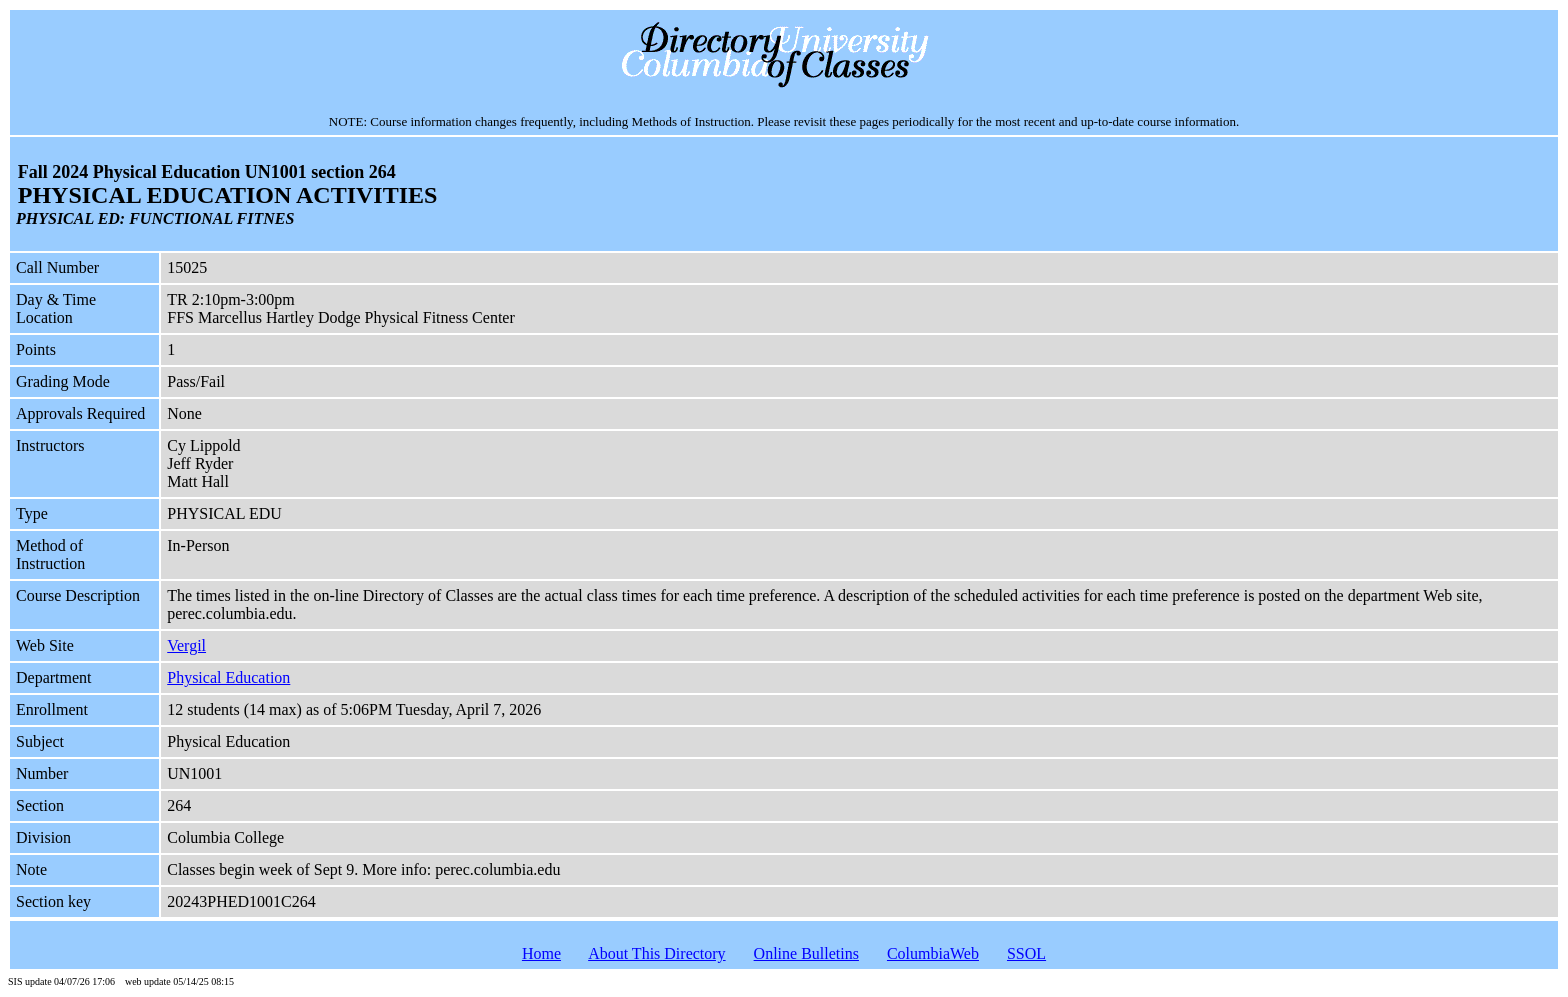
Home (541, 953)
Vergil (186, 645)
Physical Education (228, 677)
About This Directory (656, 953)
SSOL (1026, 953)
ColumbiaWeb (933, 953)
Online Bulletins (806, 953)
